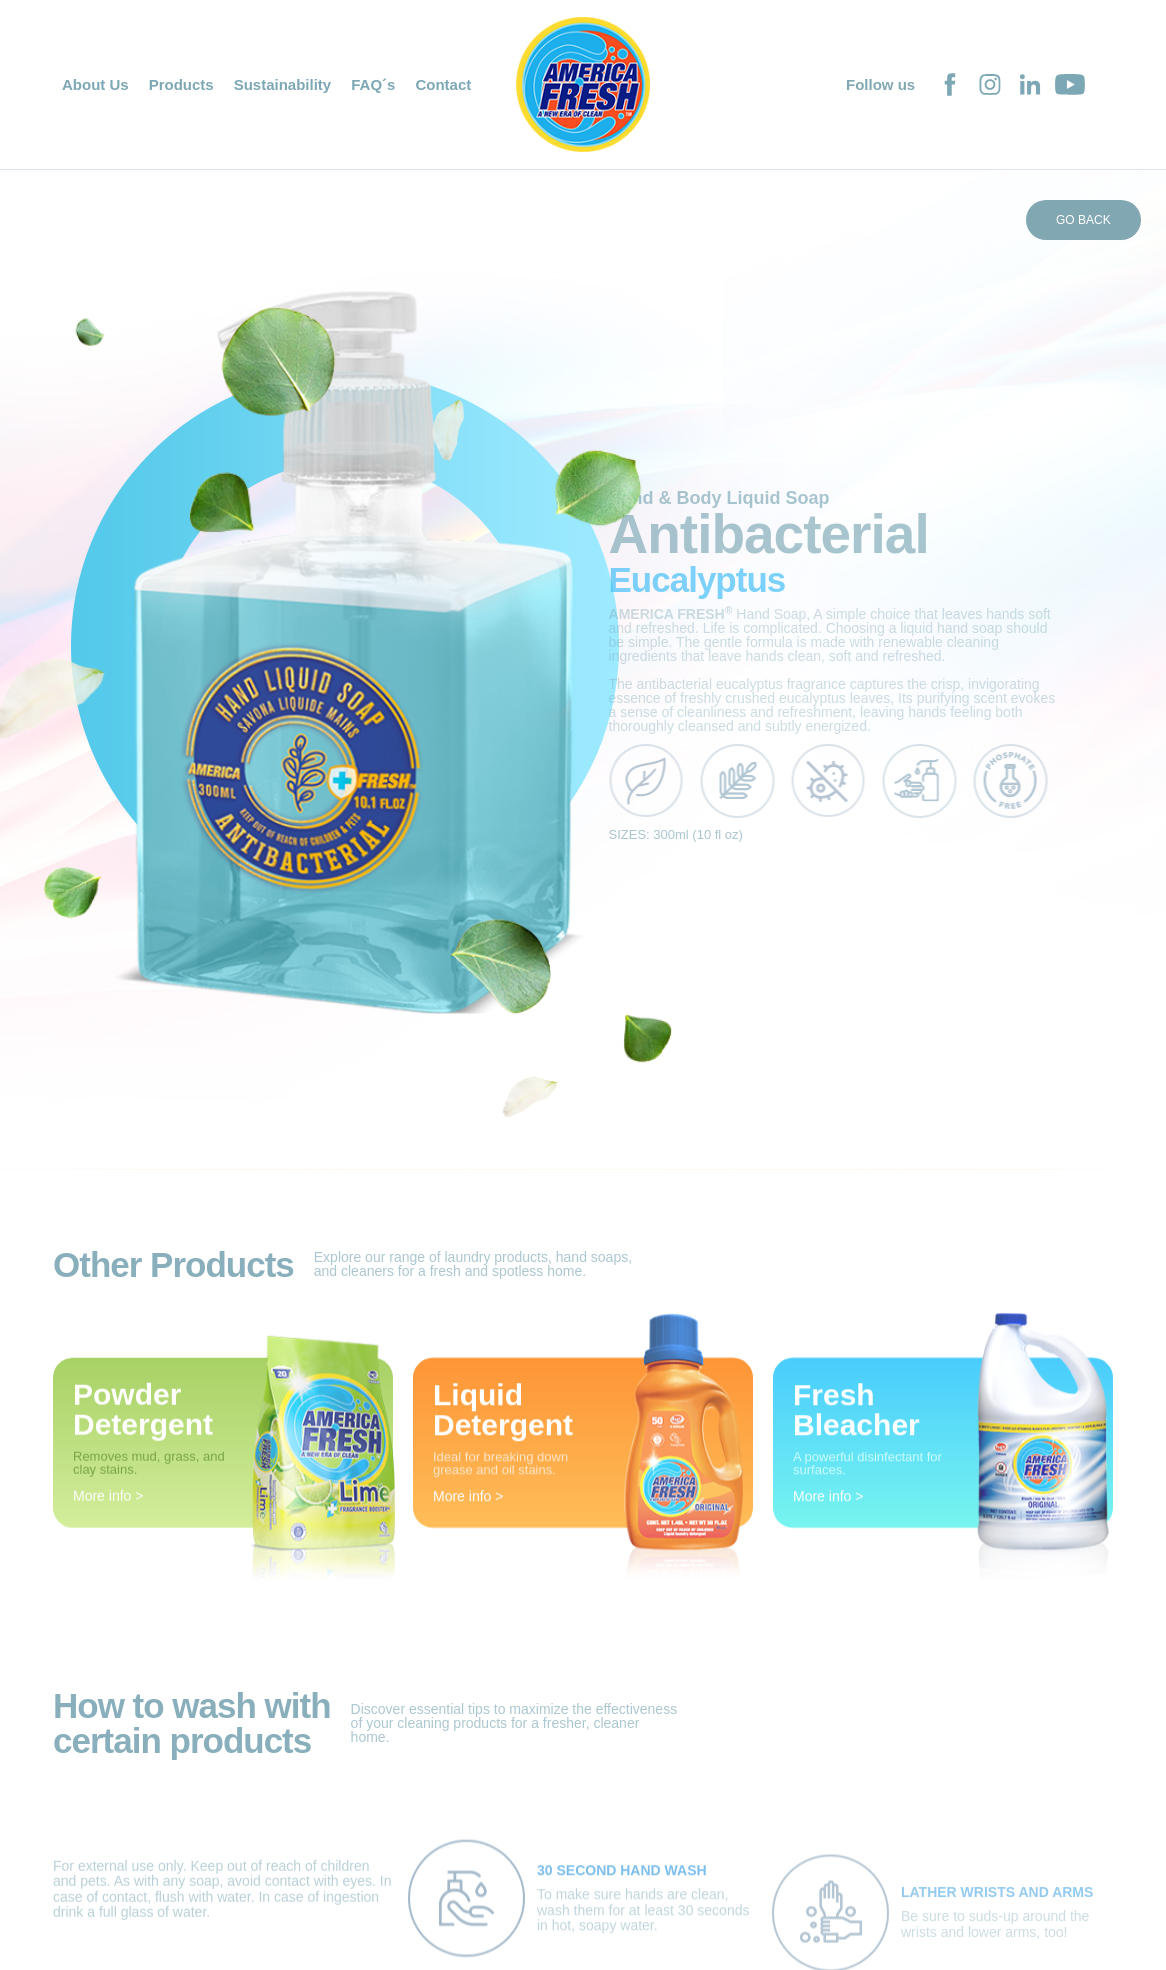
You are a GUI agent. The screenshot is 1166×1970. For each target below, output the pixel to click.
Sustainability (283, 84)
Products (181, 84)
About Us (95, 84)
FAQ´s (373, 84)
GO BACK (1083, 220)
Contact (443, 84)
